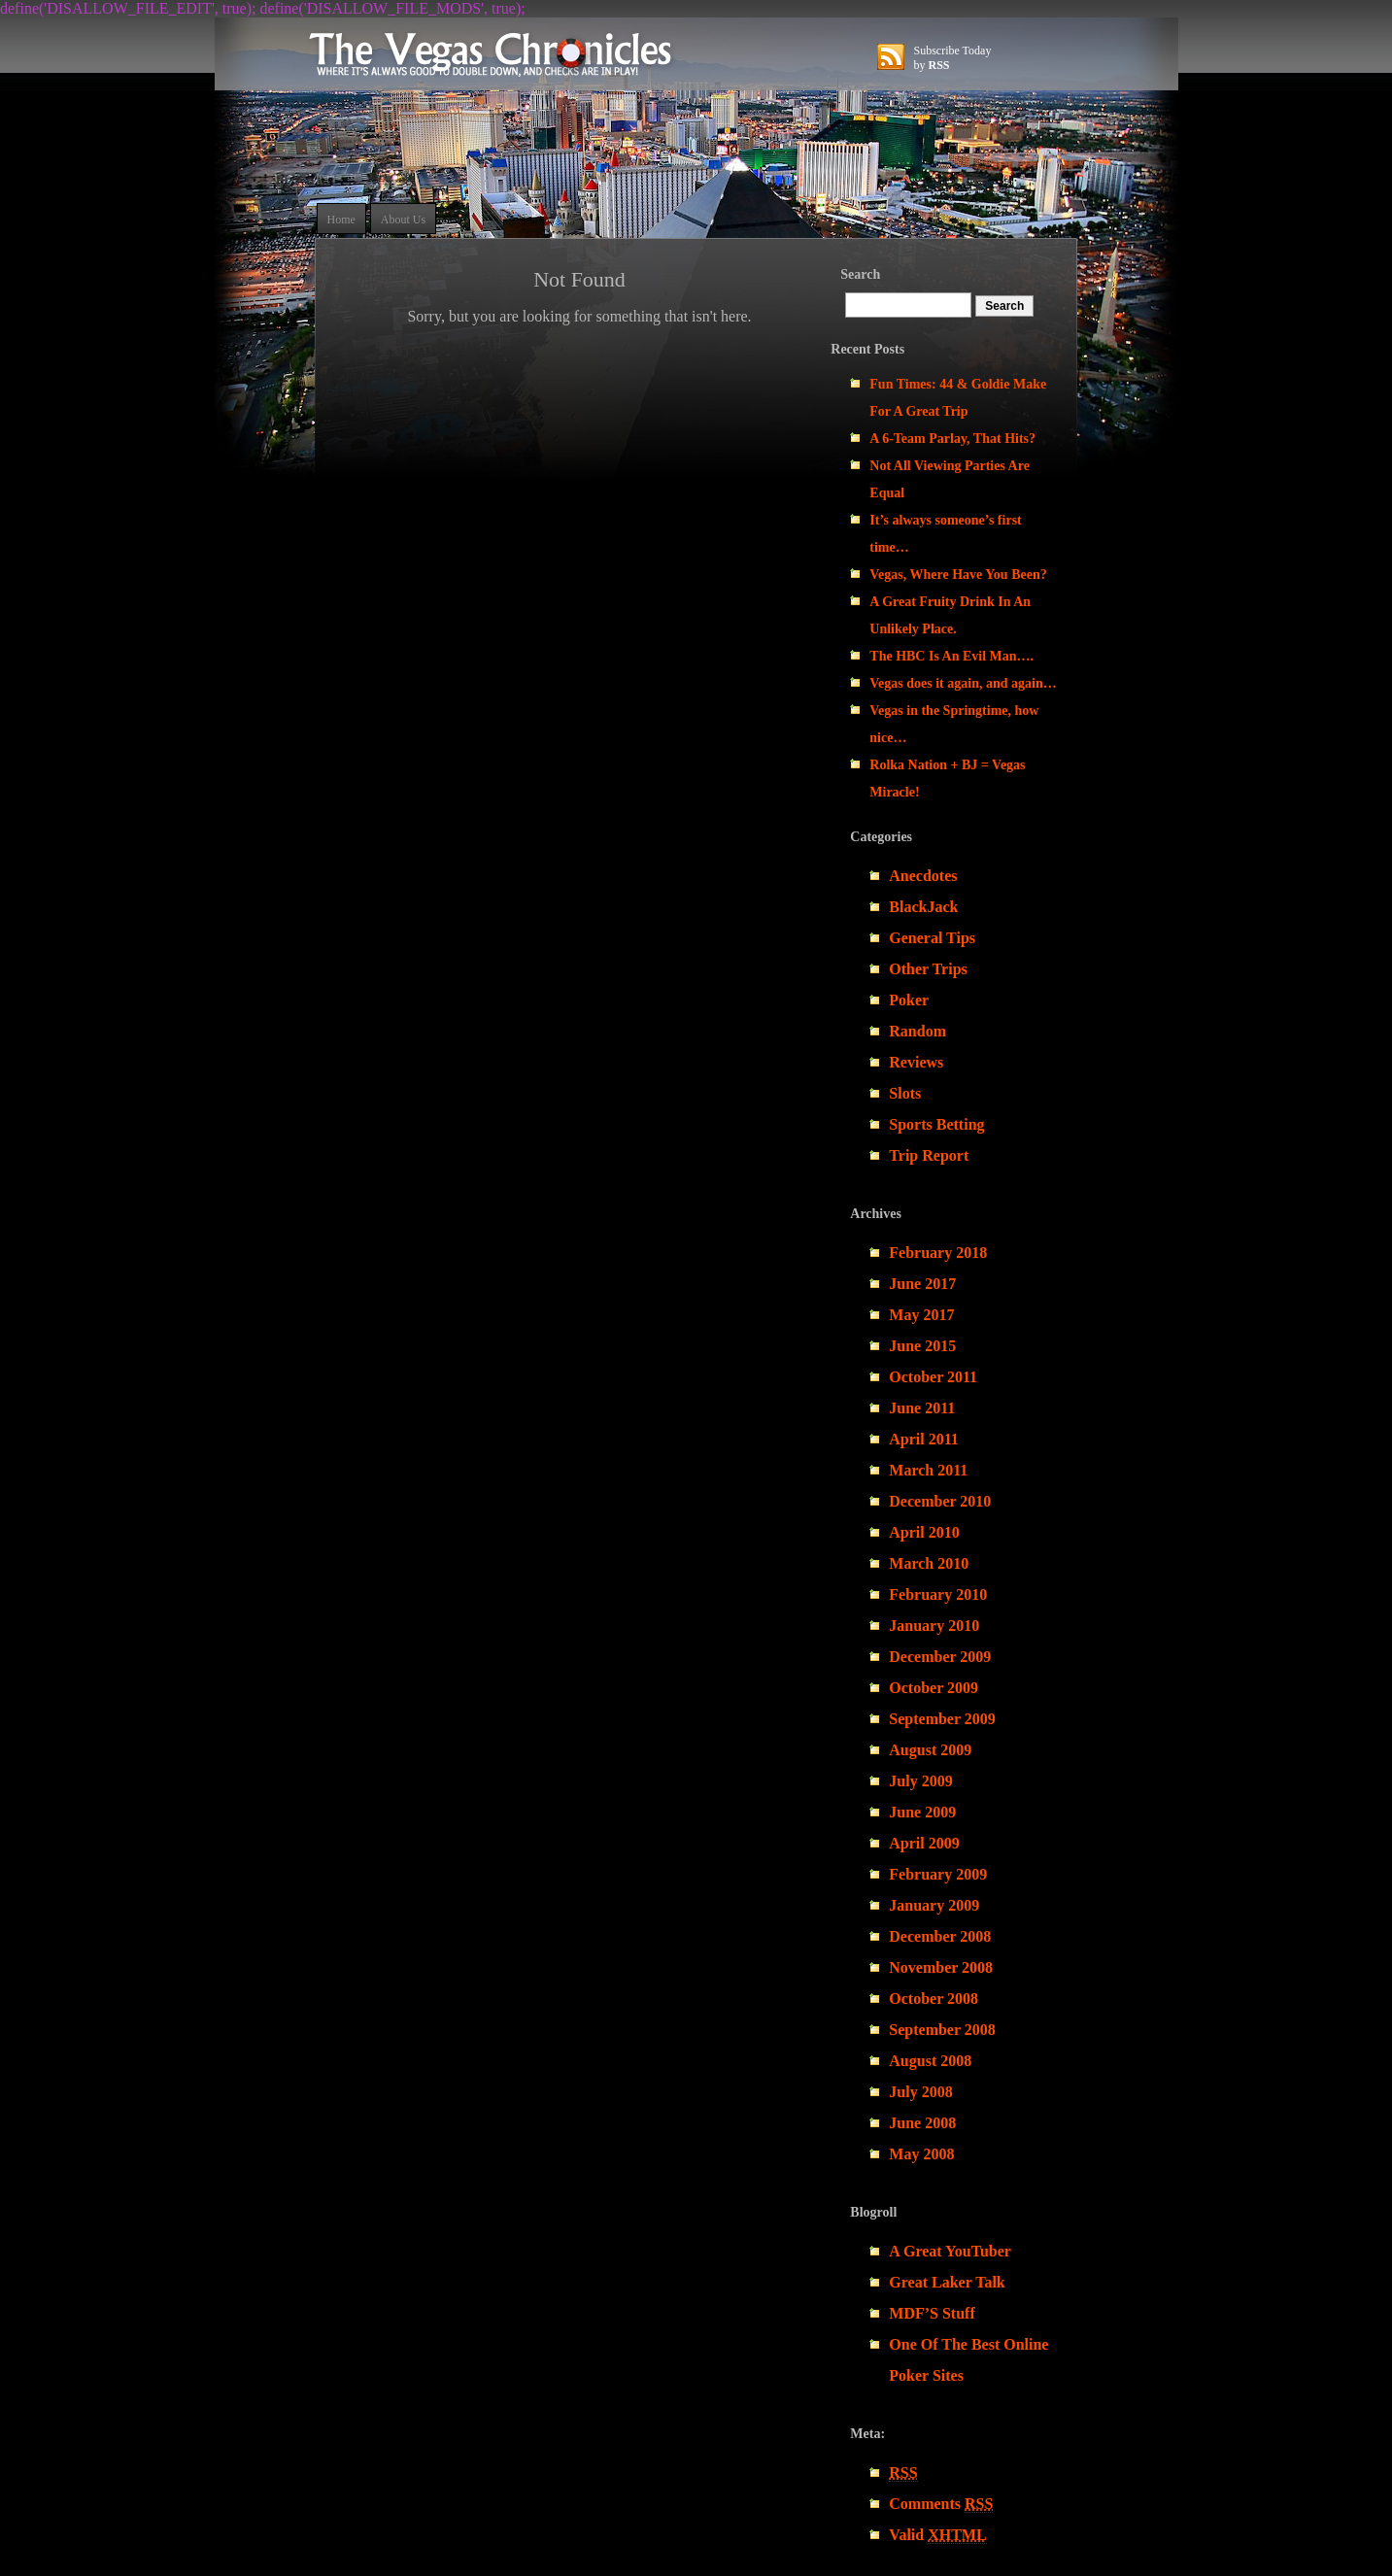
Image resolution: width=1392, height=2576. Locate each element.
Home (341, 219)
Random (917, 1031)
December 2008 (940, 1936)
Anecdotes (923, 875)
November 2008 (941, 1967)
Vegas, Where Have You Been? (957, 574)
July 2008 (920, 2092)
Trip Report (928, 1155)
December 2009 (940, 1656)
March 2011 (928, 1470)
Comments (941, 2504)
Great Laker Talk (946, 2282)
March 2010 (928, 1563)
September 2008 (942, 2029)
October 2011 (933, 1377)
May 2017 (921, 1314)
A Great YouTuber (950, 2251)
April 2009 (924, 1843)
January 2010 (934, 1625)
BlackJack (923, 906)
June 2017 (922, 1283)
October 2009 (933, 1687)
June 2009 (922, 1812)
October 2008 (933, 1998)
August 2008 (930, 2060)
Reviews (916, 1062)
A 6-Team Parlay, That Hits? (952, 438)
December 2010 (940, 1501)
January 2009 (934, 1905)
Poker (909, 1000)
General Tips (932, 938)
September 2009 (942, 1719)
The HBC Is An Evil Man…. (951, 656)
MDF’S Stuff (931, 2313)
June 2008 (922, 2123)
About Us (403, 219)
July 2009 (920, 1781)
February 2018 (938, 1252)
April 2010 (924, 1532)
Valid (937, 2535)
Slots (905, 1093)
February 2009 (938, 1874)
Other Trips (928, 969)
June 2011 (922, 1408)
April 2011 (924, 1439)
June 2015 (922, 1346)
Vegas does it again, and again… (962, 683)
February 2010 (938, 1594)
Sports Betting (936, 1124)
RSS (939, 65)
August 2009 (930, 1750)
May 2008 (921, 2154)
